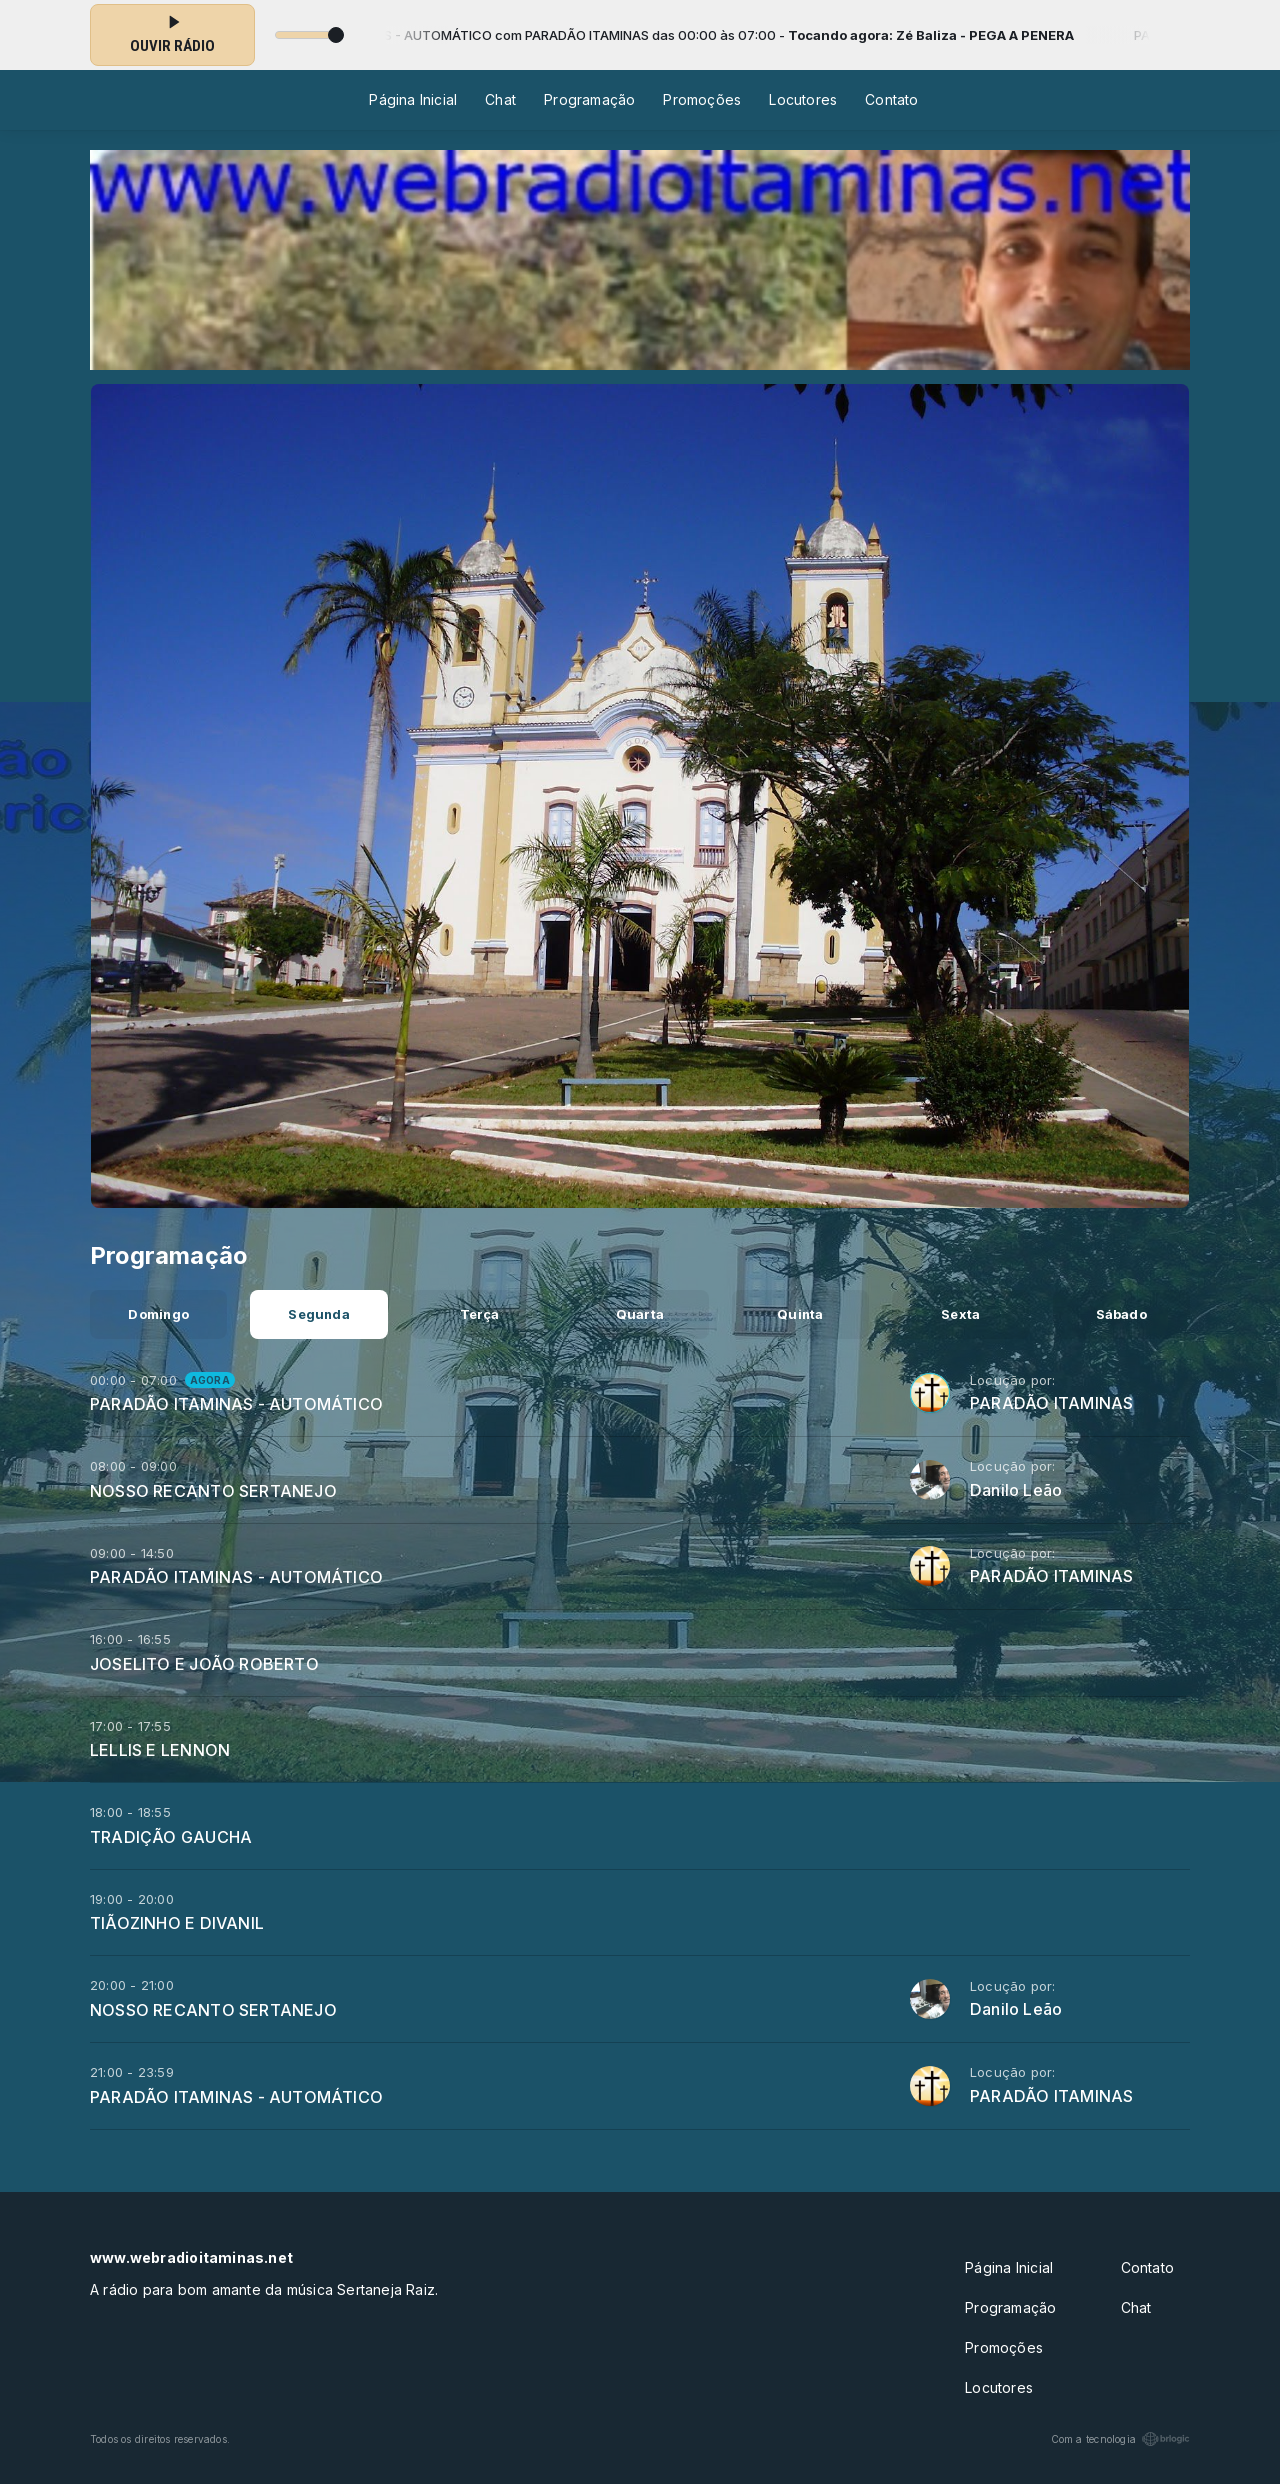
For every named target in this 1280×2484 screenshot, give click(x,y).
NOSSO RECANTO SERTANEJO (213, 1491)
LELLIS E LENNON (160, 1750)
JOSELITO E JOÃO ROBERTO (204, 1664)
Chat (500, 99)
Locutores (803, 99)
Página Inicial (413, 99)
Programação (589, 99)
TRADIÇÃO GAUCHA (171, 1837)
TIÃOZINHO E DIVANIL (177, 1923)
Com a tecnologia (1120, 2439)
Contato (891, 99)
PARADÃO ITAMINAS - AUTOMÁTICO (236, 1404)
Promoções (702, 99)
